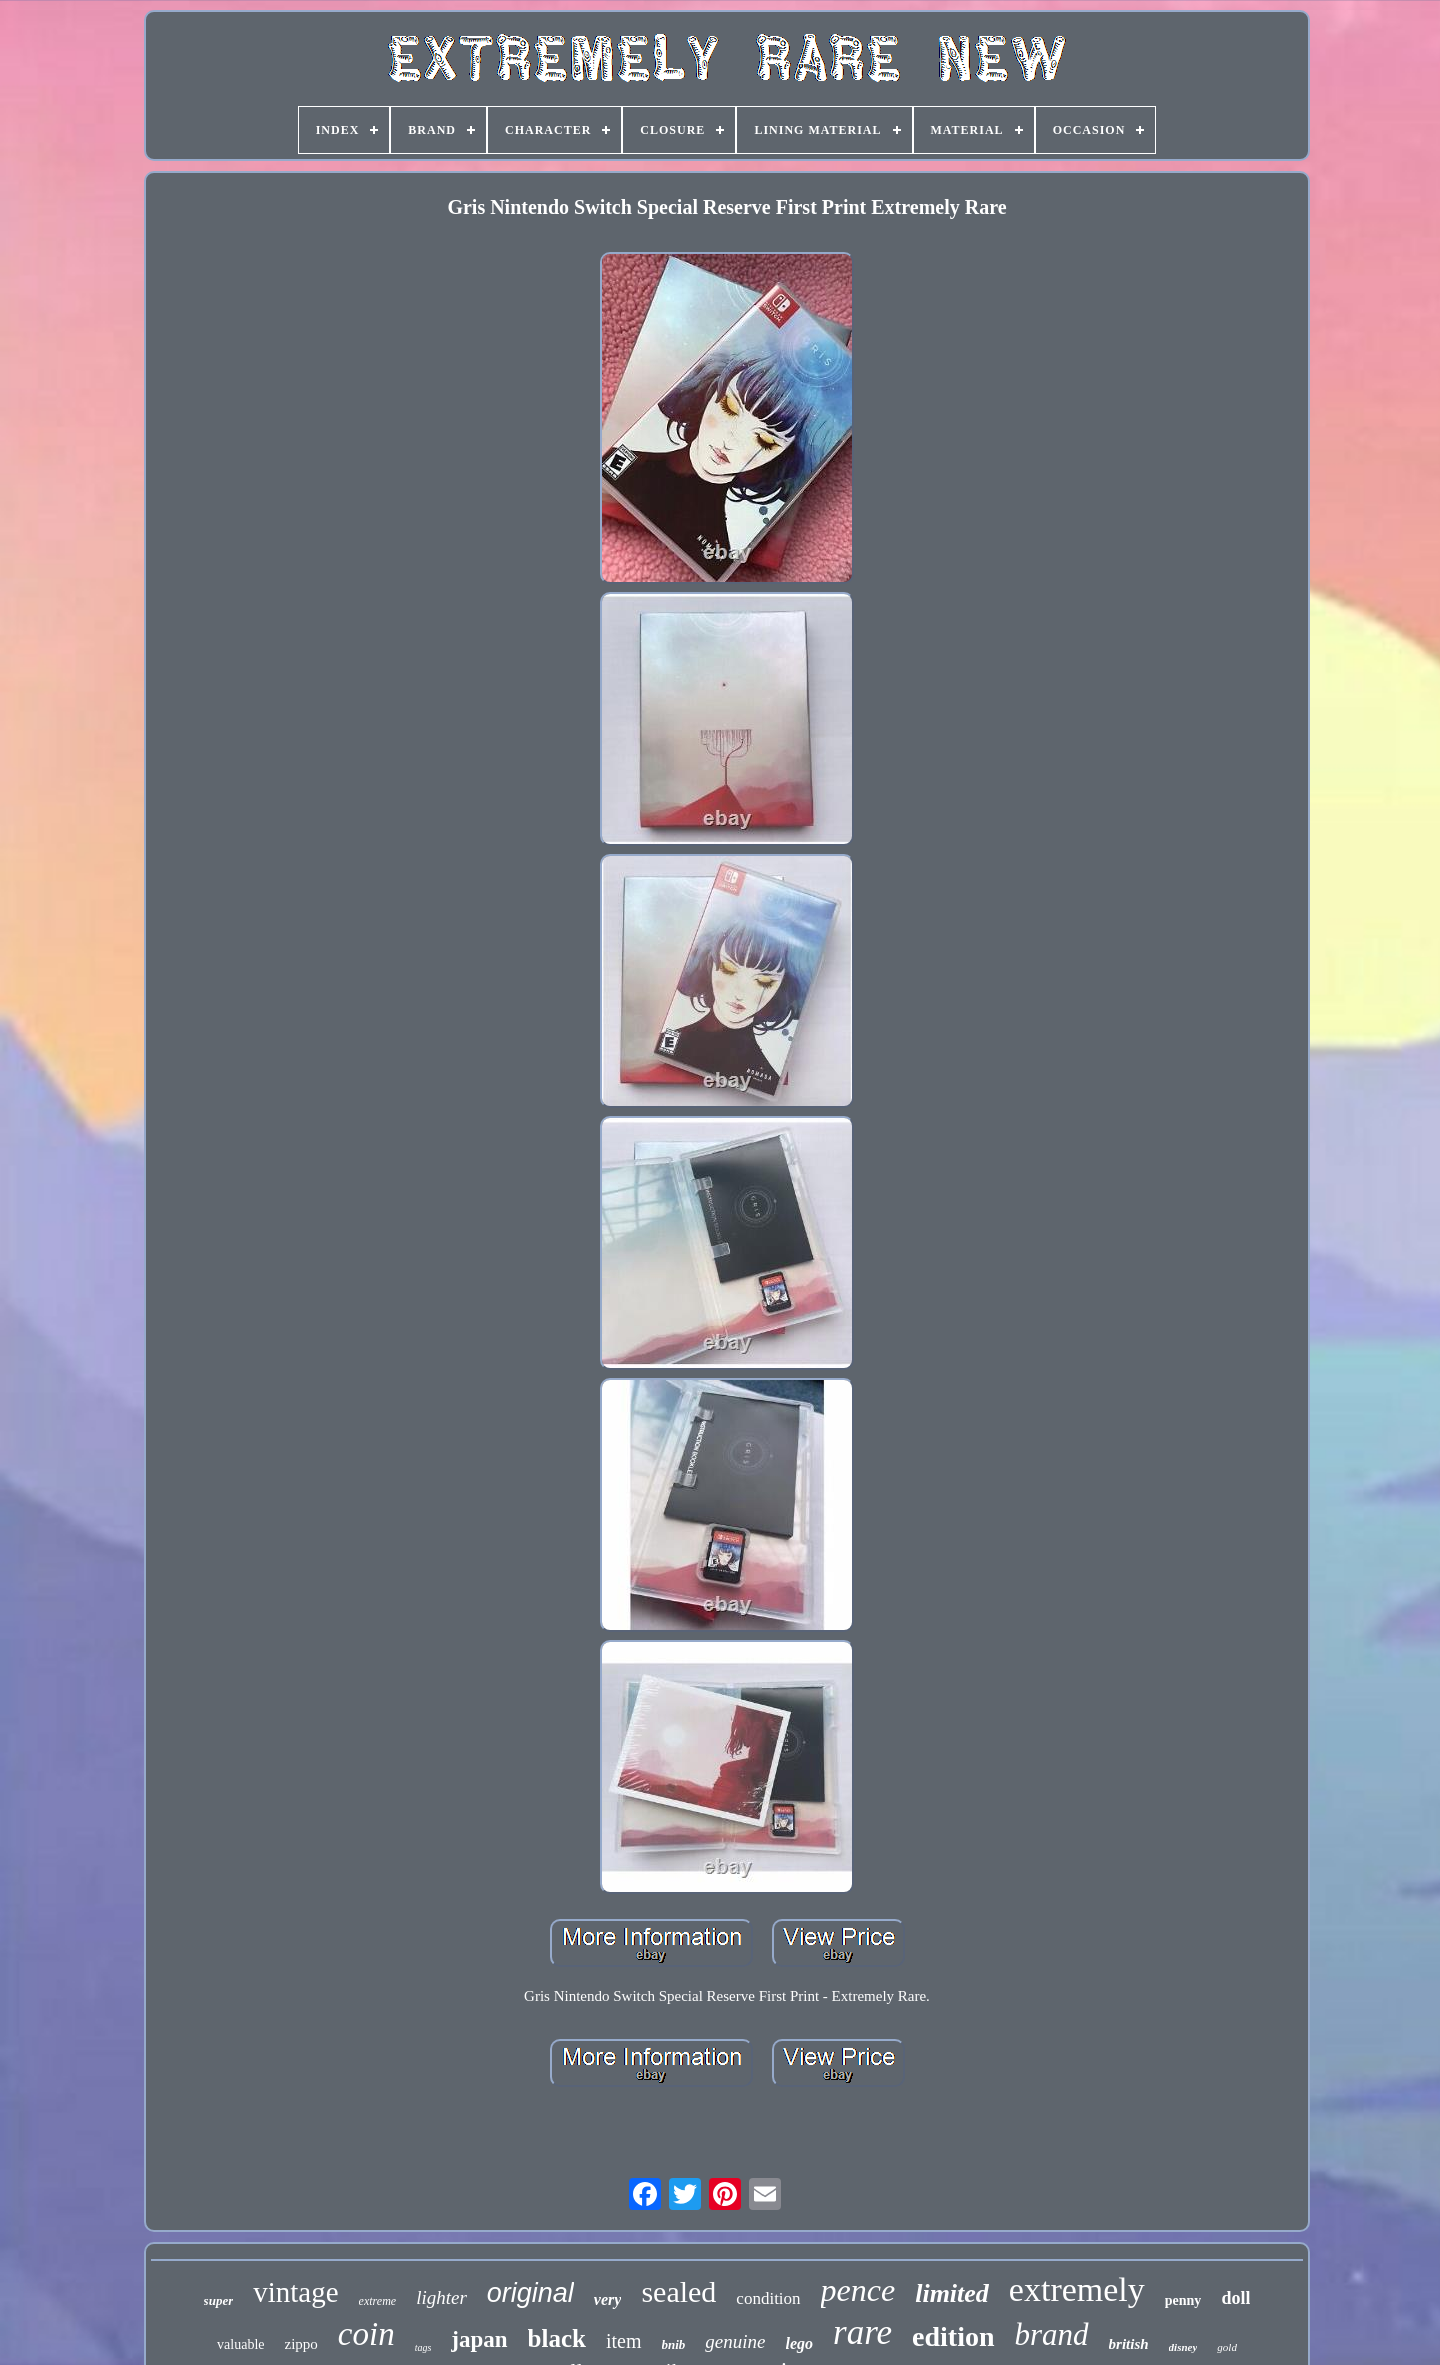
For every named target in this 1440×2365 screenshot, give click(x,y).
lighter (441, 2297)
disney (1183, 2347)
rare (862, 2332)
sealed (678, 2291)
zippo (301, 2344)
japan (479, 2339)
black (557, 2338)
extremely (1077, 2289)
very (608, 2299)
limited (952, 2293)
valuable (240, 2344)
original (530, 2293)
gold (1227, 2347)
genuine (735, 2341)
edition (953, 2336)
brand (1052, 2334)
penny (1183, 2300)
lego (800, 2343)
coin (366, 2334)
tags (423, 2347)
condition (768, 2298)
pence (858, 2290)
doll (1235, 2298)
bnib (674, 2344)
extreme (378, 2301)
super (219, 2300)
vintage (295, 2292)
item (624, 2341)
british (1129, 2344)
